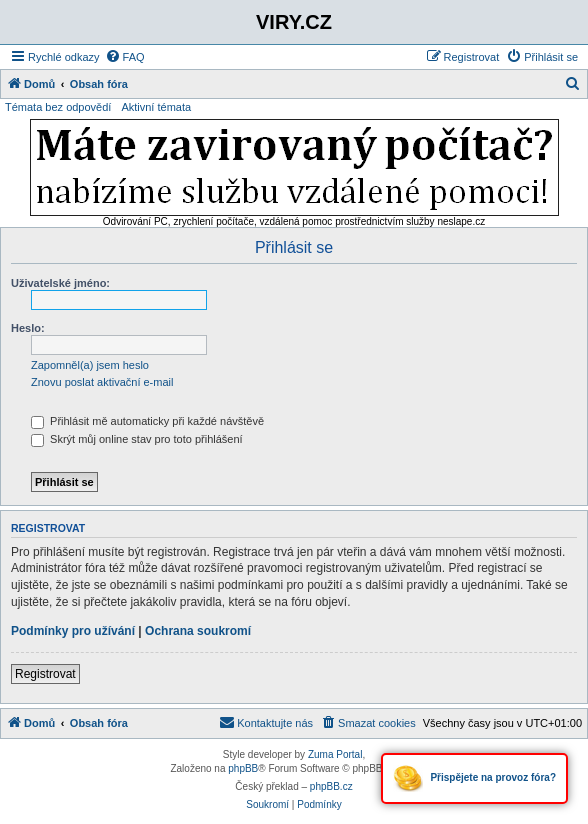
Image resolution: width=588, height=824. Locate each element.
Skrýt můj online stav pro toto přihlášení (137, 439)
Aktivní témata (156, 107)
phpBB (243, 768)
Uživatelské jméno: (60, 283)
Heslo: (28, 328)
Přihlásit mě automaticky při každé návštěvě (147, 421)
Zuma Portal (335, 754)
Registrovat (45, 674)
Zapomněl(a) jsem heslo (90, 365)
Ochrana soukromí (198, 631)
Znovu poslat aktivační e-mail (102, 382)
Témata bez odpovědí (58, 107)
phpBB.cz (331, 786)
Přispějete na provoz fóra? (474, 778)
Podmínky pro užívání (73, 631)
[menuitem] (125, 57)
